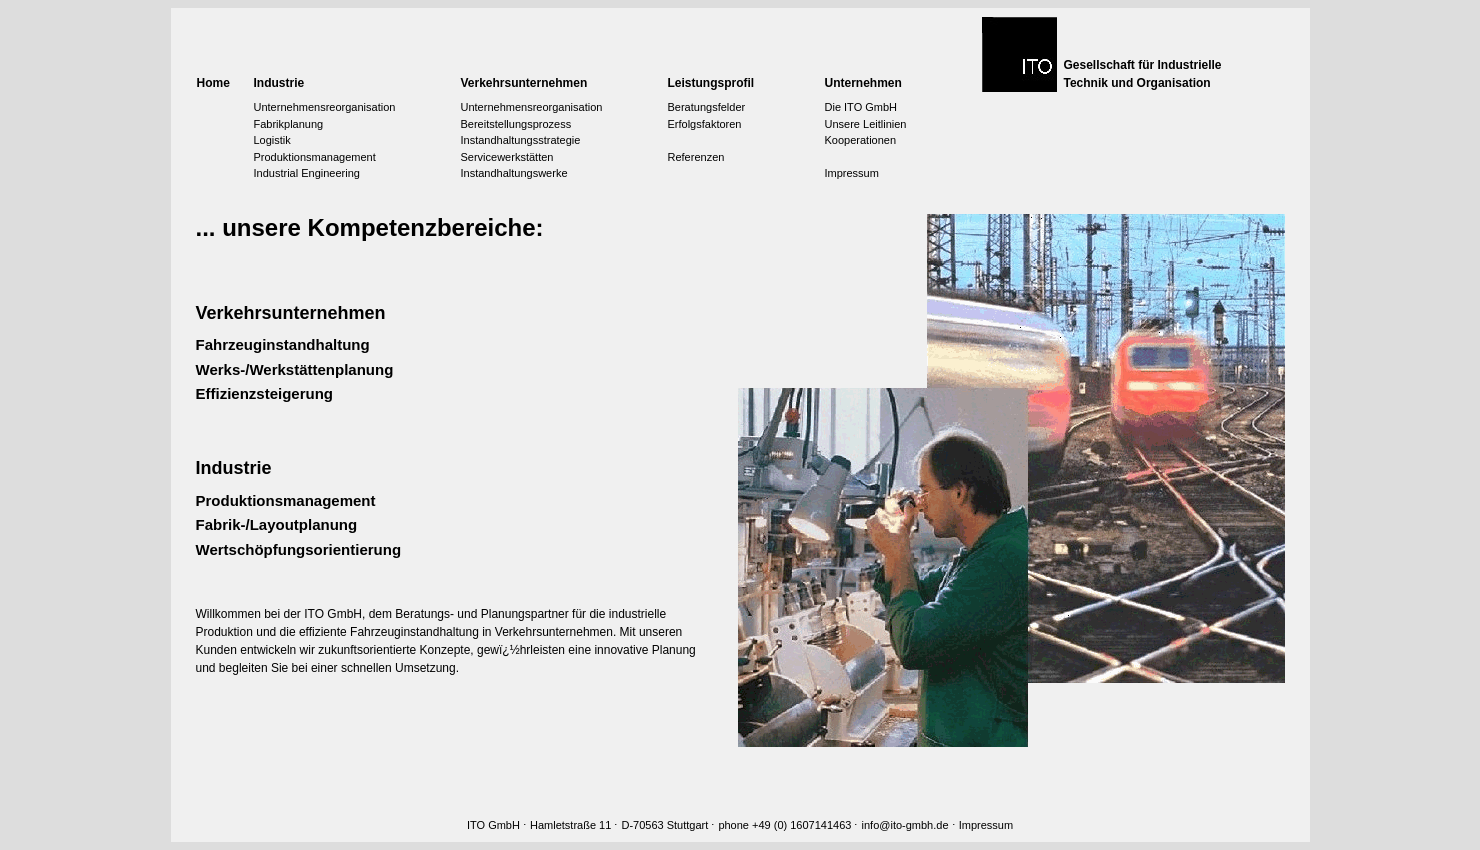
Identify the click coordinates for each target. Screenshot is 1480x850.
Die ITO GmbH (861, 107)
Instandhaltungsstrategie (521, 140)
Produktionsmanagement (315, 157)
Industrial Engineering (307, 173)
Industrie (279, 83)
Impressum (852, 173)
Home (213, 83)
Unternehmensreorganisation (325, 107)
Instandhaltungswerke (514, 173)
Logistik (272, 140)
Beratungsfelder (707, 107)
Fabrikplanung (289, 124)
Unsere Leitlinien (866, 124)
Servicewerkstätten (507, 157)
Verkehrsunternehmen (524, 83)
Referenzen (696, 157)
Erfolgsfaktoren (705, 124)
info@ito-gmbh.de (905, 825)
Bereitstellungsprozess (516, 124)
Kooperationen (861, 140)
